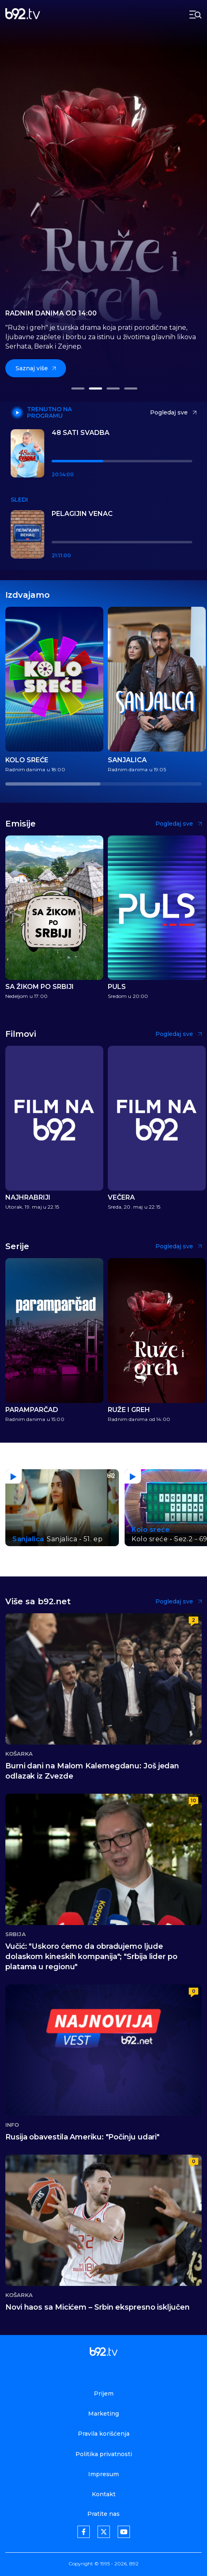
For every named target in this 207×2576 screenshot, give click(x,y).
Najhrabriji (27, 1197)
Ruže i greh (129, 1410)
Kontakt (104, 2494)
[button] (77, 388)
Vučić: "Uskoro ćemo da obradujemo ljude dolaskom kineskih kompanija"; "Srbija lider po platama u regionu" (91, 1956)
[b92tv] (22, 14)
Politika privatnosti (103, 2454)
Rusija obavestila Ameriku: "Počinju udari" (82, 2136)
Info (12, 2125)
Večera (121, 1197)
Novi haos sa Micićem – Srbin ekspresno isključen (97, 2307)
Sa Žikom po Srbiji (39, 987)
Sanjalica (127, 760)
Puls (117, 987)
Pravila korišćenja (104, 2433)
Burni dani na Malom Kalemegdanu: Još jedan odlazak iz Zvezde (92, 1771)
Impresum (103, 2474)
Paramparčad (31, 1410)
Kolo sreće (26, 760)
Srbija (15, 1934)
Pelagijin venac (82, 514)
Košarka (19, 1754)
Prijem (104, 2393)
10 (193, 1800)
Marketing (103, 2413)
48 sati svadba (80, 433)
